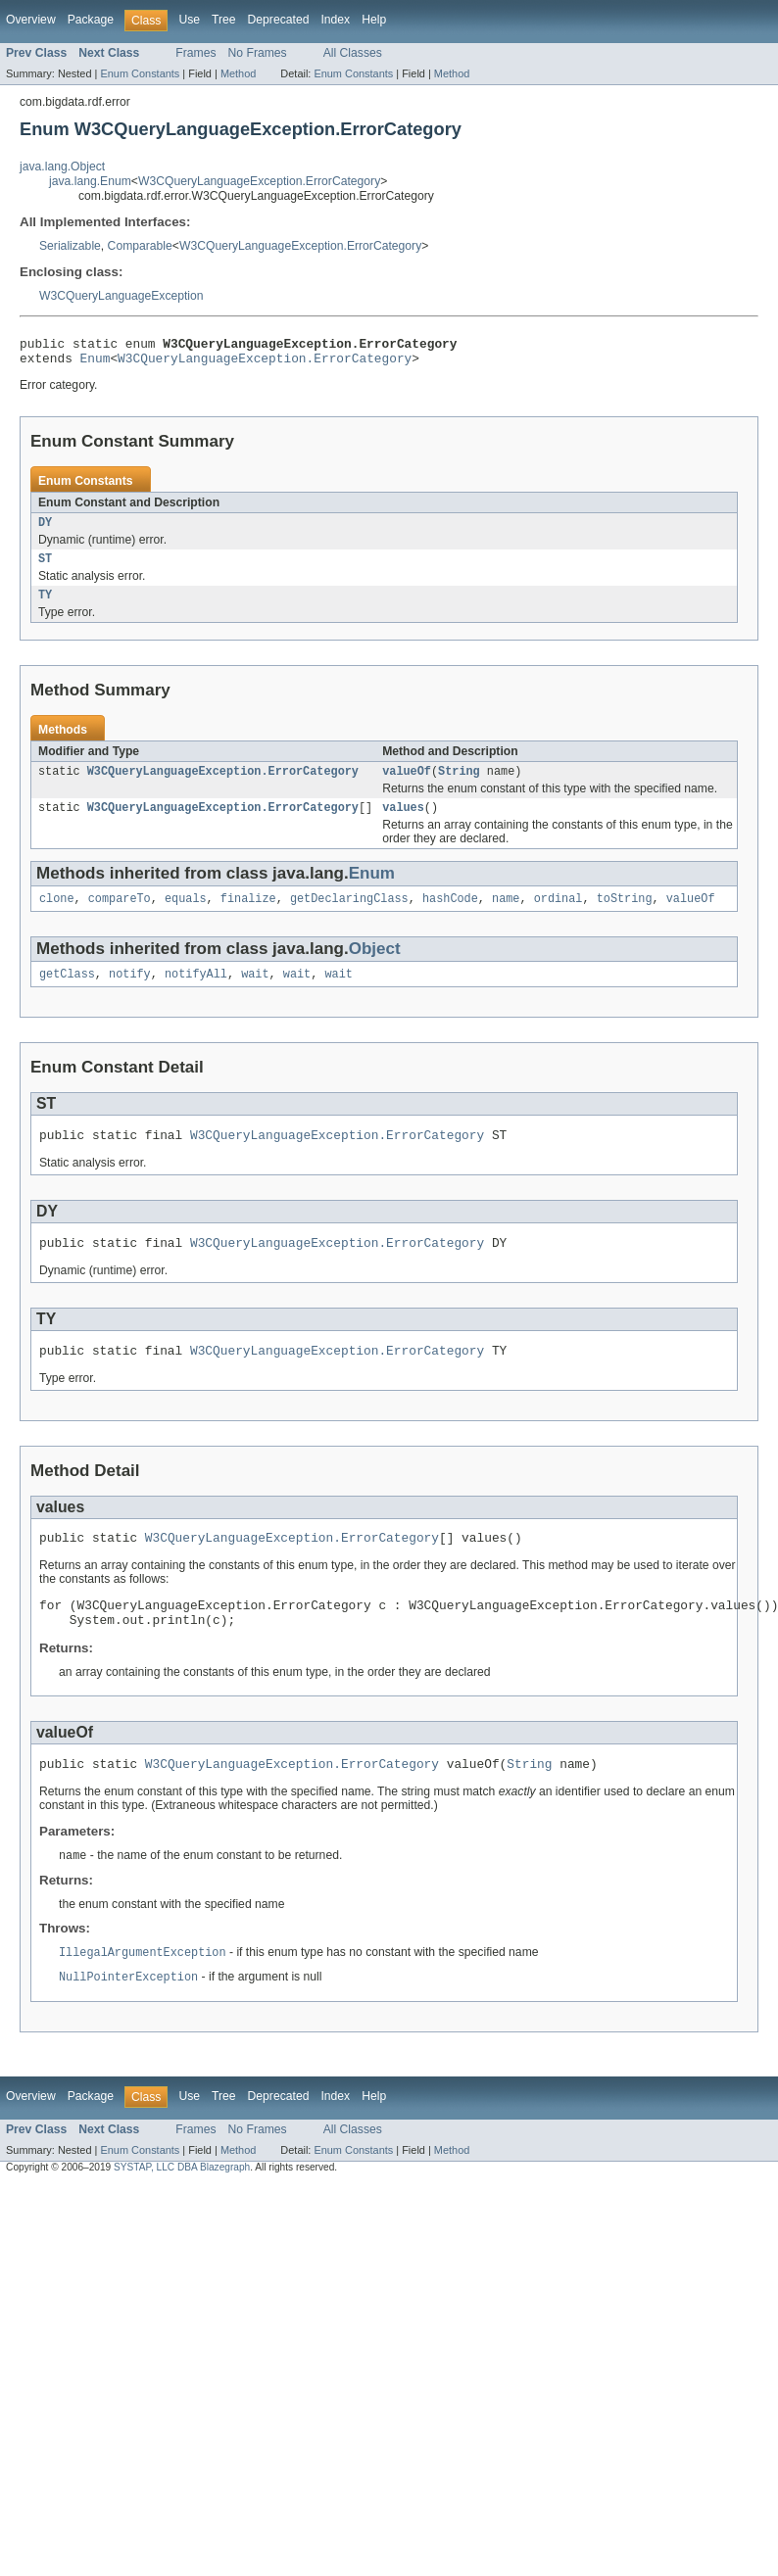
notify (130, 993)
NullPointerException (128, 2019)
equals (186, 916)
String (459, 784)
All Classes (352, 53)
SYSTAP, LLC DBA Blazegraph (182, 2210)
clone (56, 916)
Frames (195, 53)
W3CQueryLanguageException (121, 296)
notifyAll (196, 993)
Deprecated (279, 19)
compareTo (119, 916)
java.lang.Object (62, 166)
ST (45, 568)
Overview (31, 19)
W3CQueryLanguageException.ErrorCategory (259, 181)
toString (625, 916)
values (403, 823)
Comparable (140, 246)
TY (45, 606)
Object (375, 966)
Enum (95, 363)
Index (335, 19)
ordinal (558, 916)
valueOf (406, 784)
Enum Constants (139, 73)
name (505, 916)
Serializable (70, 246)
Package (91, 19)
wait (254, 993)
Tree (224, 19)
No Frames (257, 53)
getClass (67, 993)
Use (189, 19)
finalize (248, 916)
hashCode (450, 916)
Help (374, 19)
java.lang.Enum (90, 181)
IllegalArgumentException (142, 1994)
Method (238, 73)
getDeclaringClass (349, 916)
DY (45, 530)
